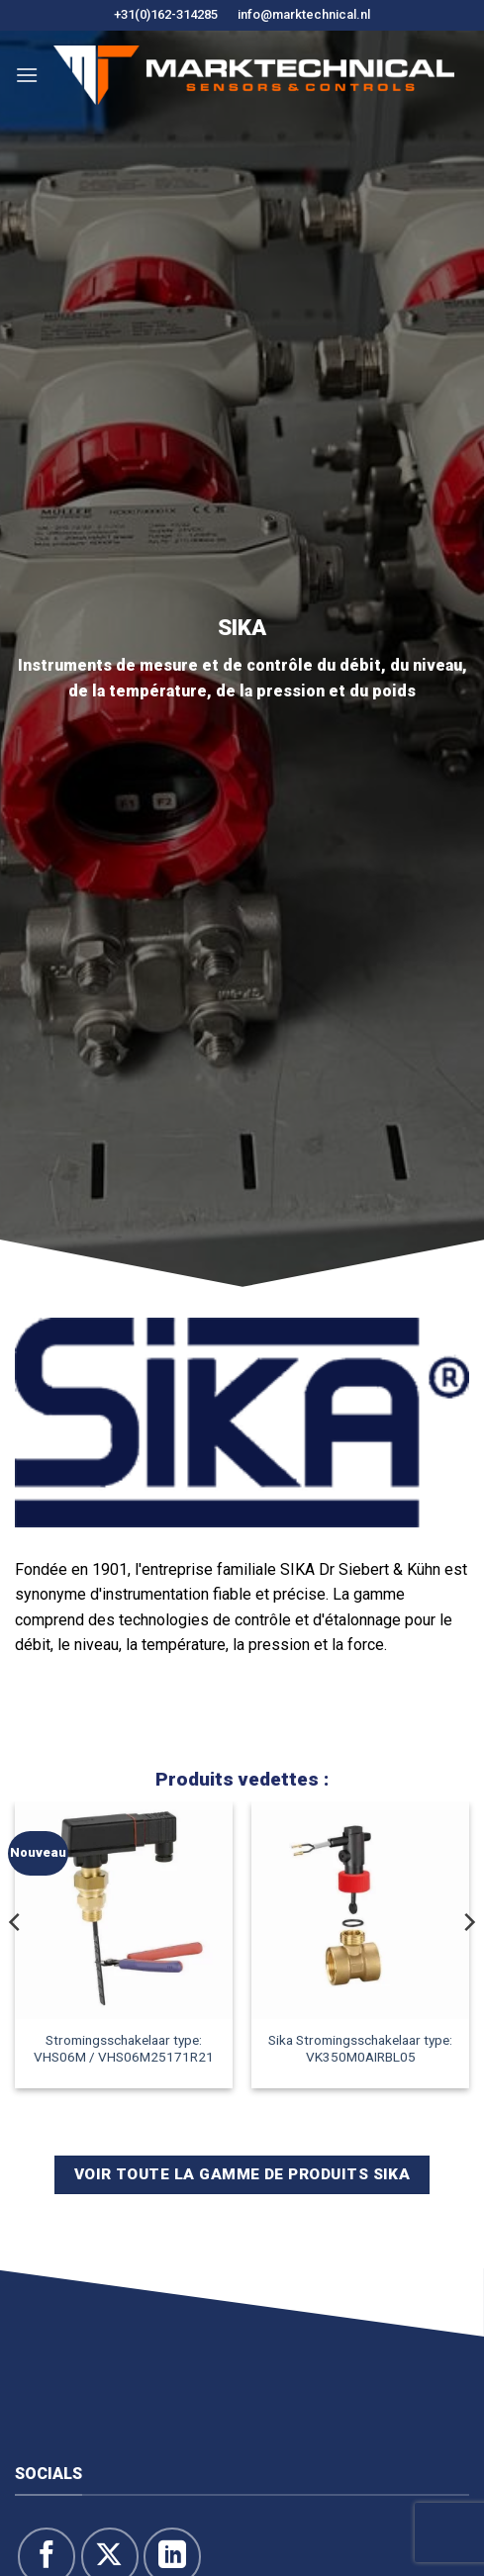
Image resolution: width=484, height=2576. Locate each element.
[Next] (468, 1961)
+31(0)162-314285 (166, 14)
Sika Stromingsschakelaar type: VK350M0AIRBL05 (360, 2049)
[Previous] (16, 1961)
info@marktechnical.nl (304, 14)
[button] (27, 74)
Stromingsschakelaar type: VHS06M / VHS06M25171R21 (124, 2049)
